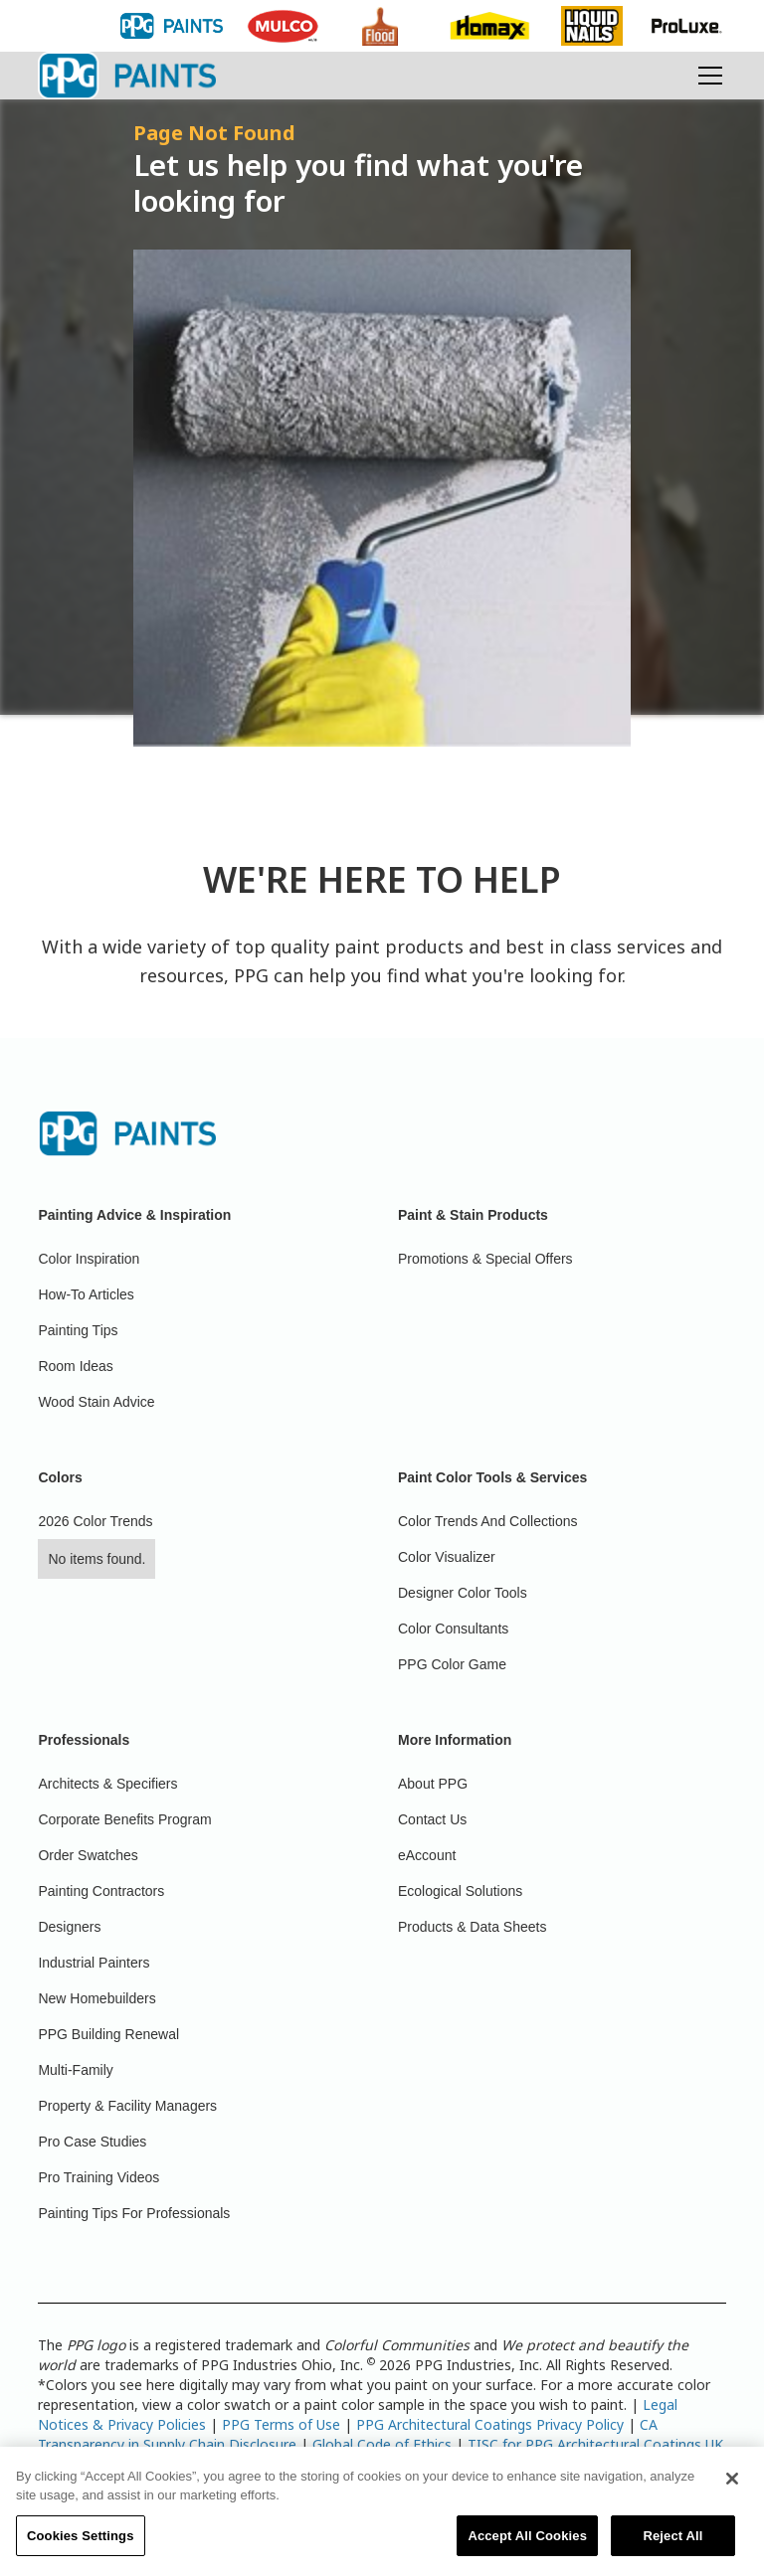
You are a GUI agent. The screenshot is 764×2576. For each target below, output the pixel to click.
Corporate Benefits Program (124, 1819)
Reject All (672, 2546)
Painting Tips (77, 1330)
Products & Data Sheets (472, 1927)
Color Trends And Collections (488, 1521)
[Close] (732, 2489)
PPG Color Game (452, 1664)
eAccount (427, 1855)
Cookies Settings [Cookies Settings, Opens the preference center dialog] (80, 2546)
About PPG (433, 1784)
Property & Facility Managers (127, 2106)
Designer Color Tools (462, 1593)
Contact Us (432, 1819)
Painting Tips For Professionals (134, 2213)
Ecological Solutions (460, 1891)
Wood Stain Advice (96, 1402)
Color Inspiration (88, 1259)
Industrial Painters (93, 1963)
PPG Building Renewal (108, 2034)
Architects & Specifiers (107, 1784)
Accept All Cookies (527, 2546)
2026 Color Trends (95, 1521)
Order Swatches (87, 1855)
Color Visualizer (446, 1557)
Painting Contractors (101, 1891)
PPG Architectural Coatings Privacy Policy (490, 2424)
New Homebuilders (96, 1998)
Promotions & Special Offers (485, 1259)
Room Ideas (75, 1366)
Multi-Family (75, 2070)
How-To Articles (85, 1294)
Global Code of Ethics (382, 2444)
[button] (706, 75)
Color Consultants (453, 1628)
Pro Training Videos (98, 2177)
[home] (126, 75)
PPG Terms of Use (281, 2424)
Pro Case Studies (92, 2141)
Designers (69, 1927)
